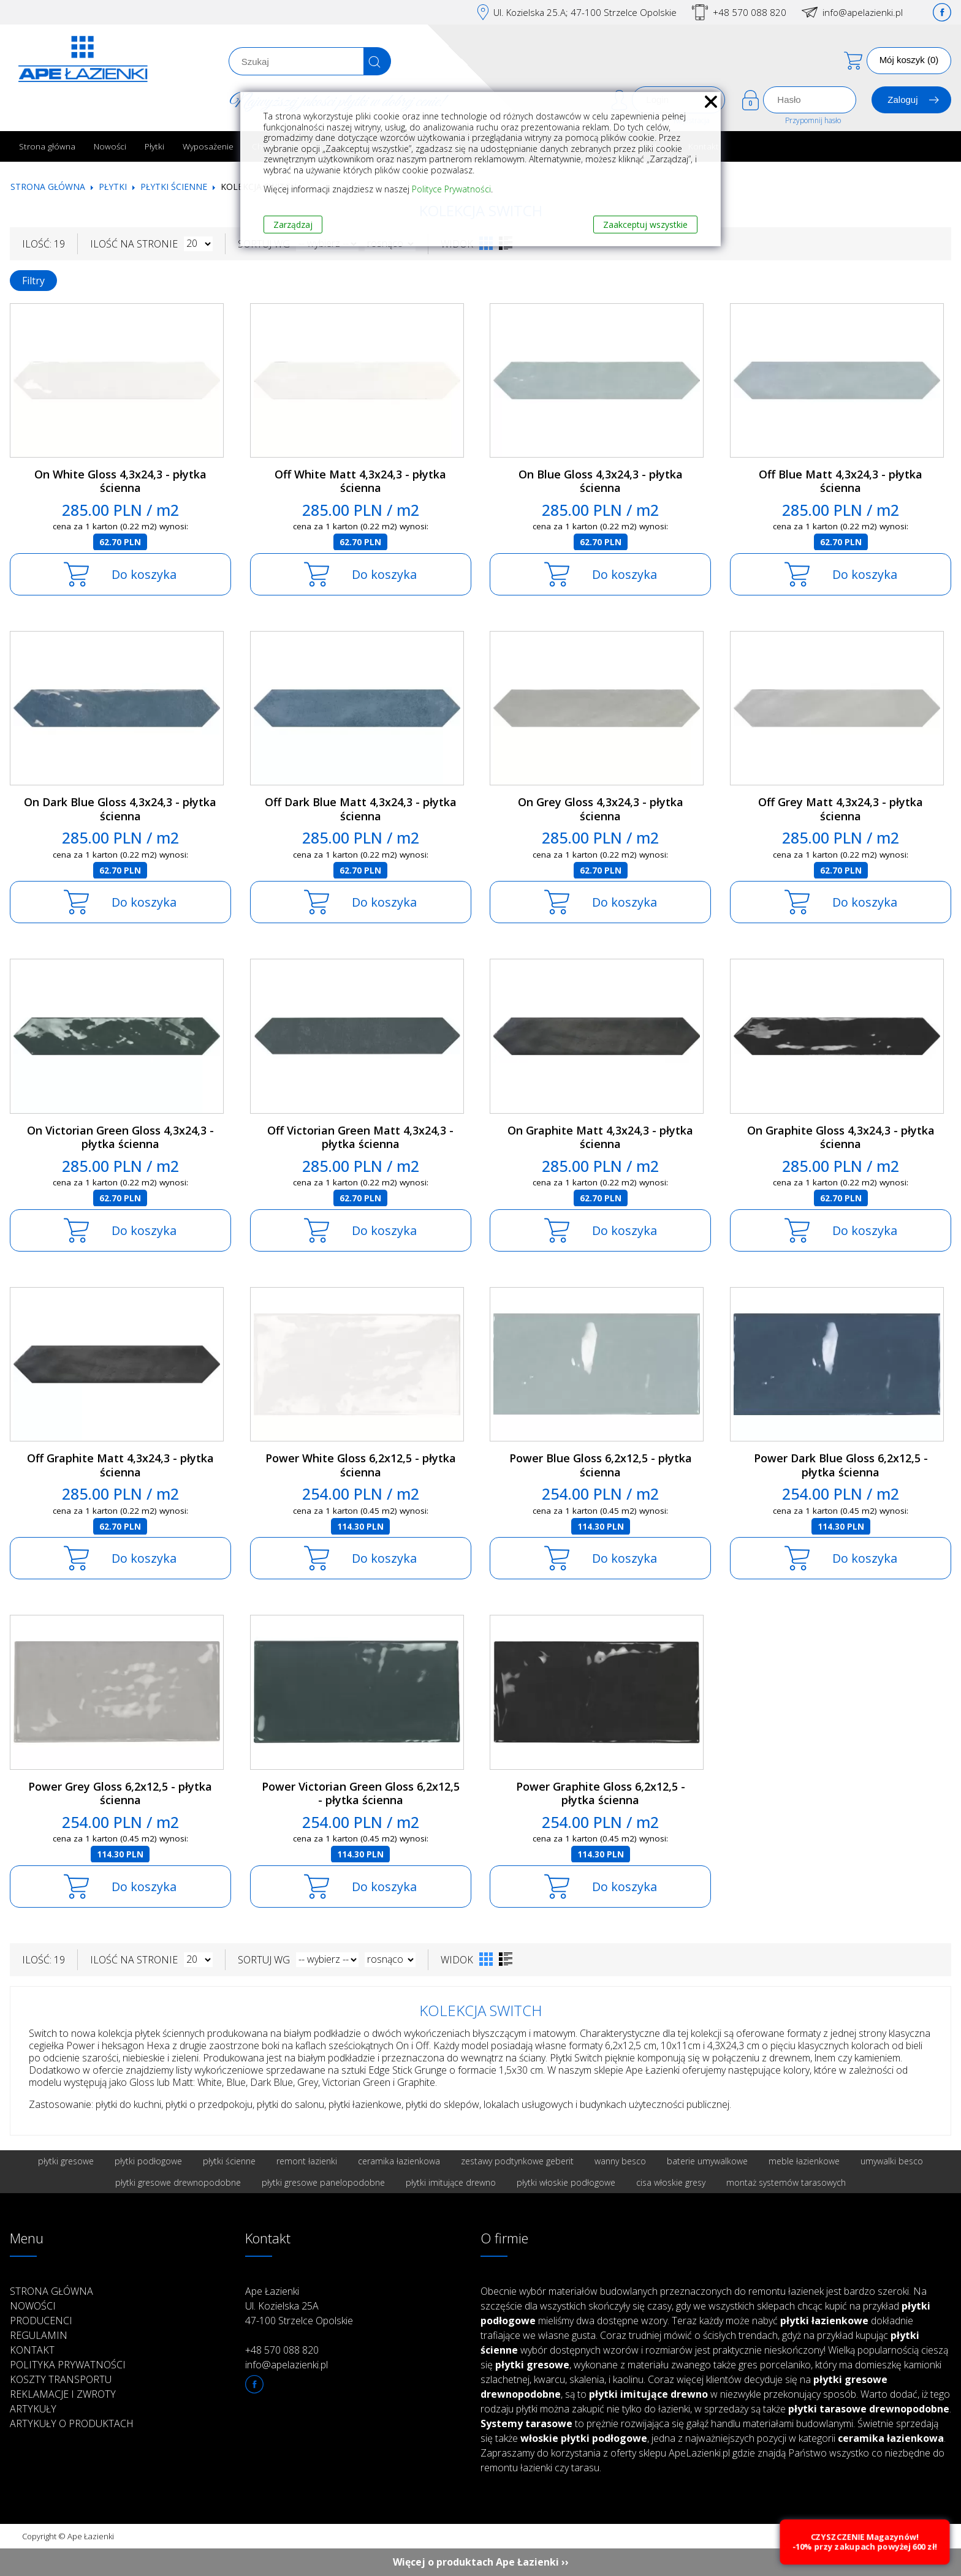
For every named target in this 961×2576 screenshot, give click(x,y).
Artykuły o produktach (72, 2423)
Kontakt (32, 2350)
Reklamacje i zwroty (63, 2394)
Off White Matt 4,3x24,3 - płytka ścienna (360, 481)
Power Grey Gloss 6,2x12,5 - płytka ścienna (120, 1793)
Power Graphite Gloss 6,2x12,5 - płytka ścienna (600, 1793)
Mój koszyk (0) (909, 60)
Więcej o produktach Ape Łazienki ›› (481, 2562)
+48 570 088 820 (749, 12)
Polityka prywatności (68, 2364)
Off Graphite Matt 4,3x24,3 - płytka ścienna (120, 1465)
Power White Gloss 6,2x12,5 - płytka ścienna (360, 1465)
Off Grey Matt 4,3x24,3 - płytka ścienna (840, 809)
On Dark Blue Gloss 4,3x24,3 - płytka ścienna (120, 809)
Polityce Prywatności (451, 189)
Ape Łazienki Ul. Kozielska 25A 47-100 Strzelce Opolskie (299, 2305)
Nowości (110, 146)
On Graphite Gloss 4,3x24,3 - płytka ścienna (841, 1137)
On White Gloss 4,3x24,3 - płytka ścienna (120, 481)
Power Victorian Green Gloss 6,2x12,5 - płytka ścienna (361, 1793)
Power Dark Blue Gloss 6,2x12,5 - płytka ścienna (841, 1465)
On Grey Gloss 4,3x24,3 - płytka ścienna (600, 809)
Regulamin (38, 2335)
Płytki (154, 146)
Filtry (33, 280)
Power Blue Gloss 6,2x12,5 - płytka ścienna (600, 1465)
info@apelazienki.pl (862, 12)
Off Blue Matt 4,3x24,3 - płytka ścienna (840, 481)
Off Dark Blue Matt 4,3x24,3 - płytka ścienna (361, 809)
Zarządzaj (293, 224)
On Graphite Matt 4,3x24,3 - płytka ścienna (600, 1137)
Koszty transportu (61, 2379)
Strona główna (47, 146)
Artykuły (33, 2408)
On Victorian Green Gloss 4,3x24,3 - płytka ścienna (120, 1137)
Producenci (41, 2320)
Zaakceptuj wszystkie (645, 224)
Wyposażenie (208, 146)
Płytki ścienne (173, 186)
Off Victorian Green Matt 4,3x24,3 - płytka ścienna (360, 1137)
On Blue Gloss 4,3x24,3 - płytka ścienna (600, 481)
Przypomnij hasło (813, 120)
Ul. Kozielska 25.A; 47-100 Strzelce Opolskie (585, 12)
